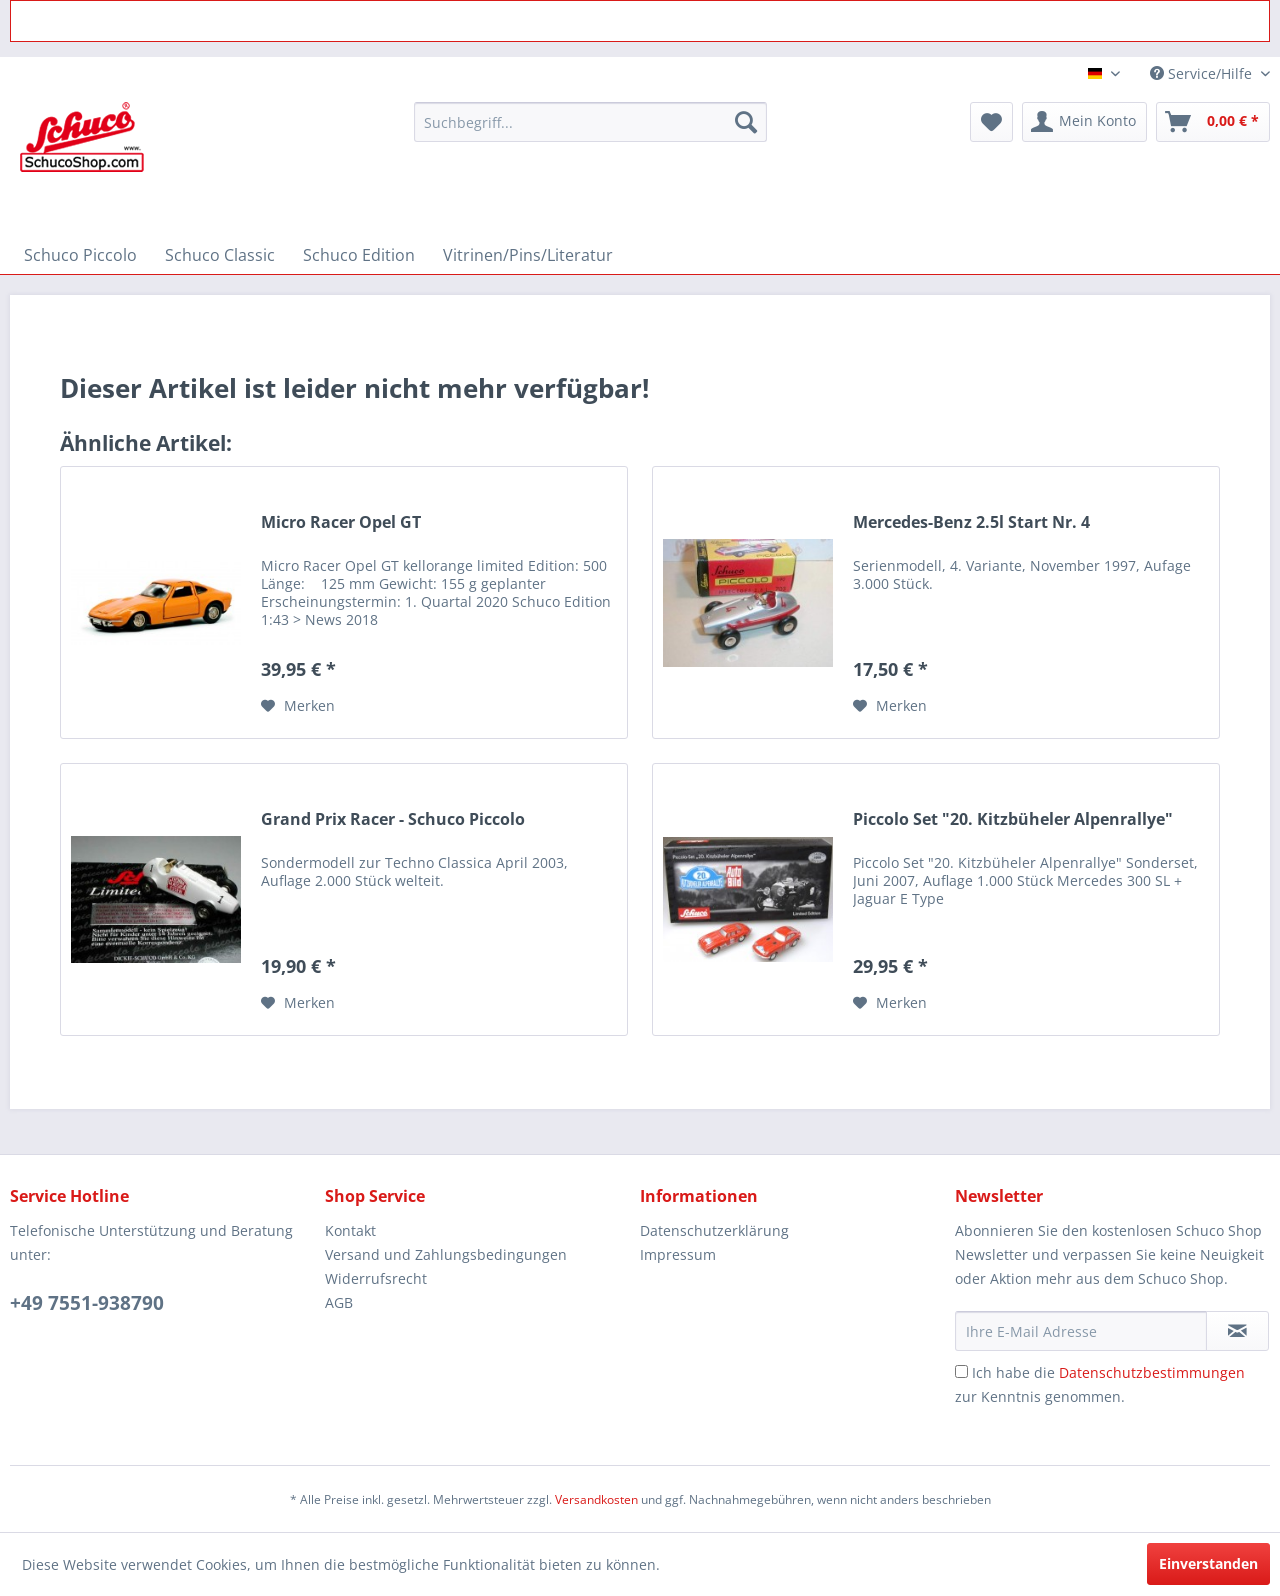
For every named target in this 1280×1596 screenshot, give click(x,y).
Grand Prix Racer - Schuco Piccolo (393, 819)
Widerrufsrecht (376, 1278)
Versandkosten (596, 1499)
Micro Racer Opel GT (341, 522)
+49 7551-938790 (87, 1303)
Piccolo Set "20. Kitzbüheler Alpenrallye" (1013, 819)
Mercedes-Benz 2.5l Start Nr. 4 (971, 522)
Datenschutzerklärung (714, 1230)
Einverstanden (1208, 1563)
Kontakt (350, 1230)
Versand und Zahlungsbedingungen (446, 1254)
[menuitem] (590, 122)
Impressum (678, 1254)
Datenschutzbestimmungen (1152, 1372)
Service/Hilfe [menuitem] (1203, 73)
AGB (339, 1302)
